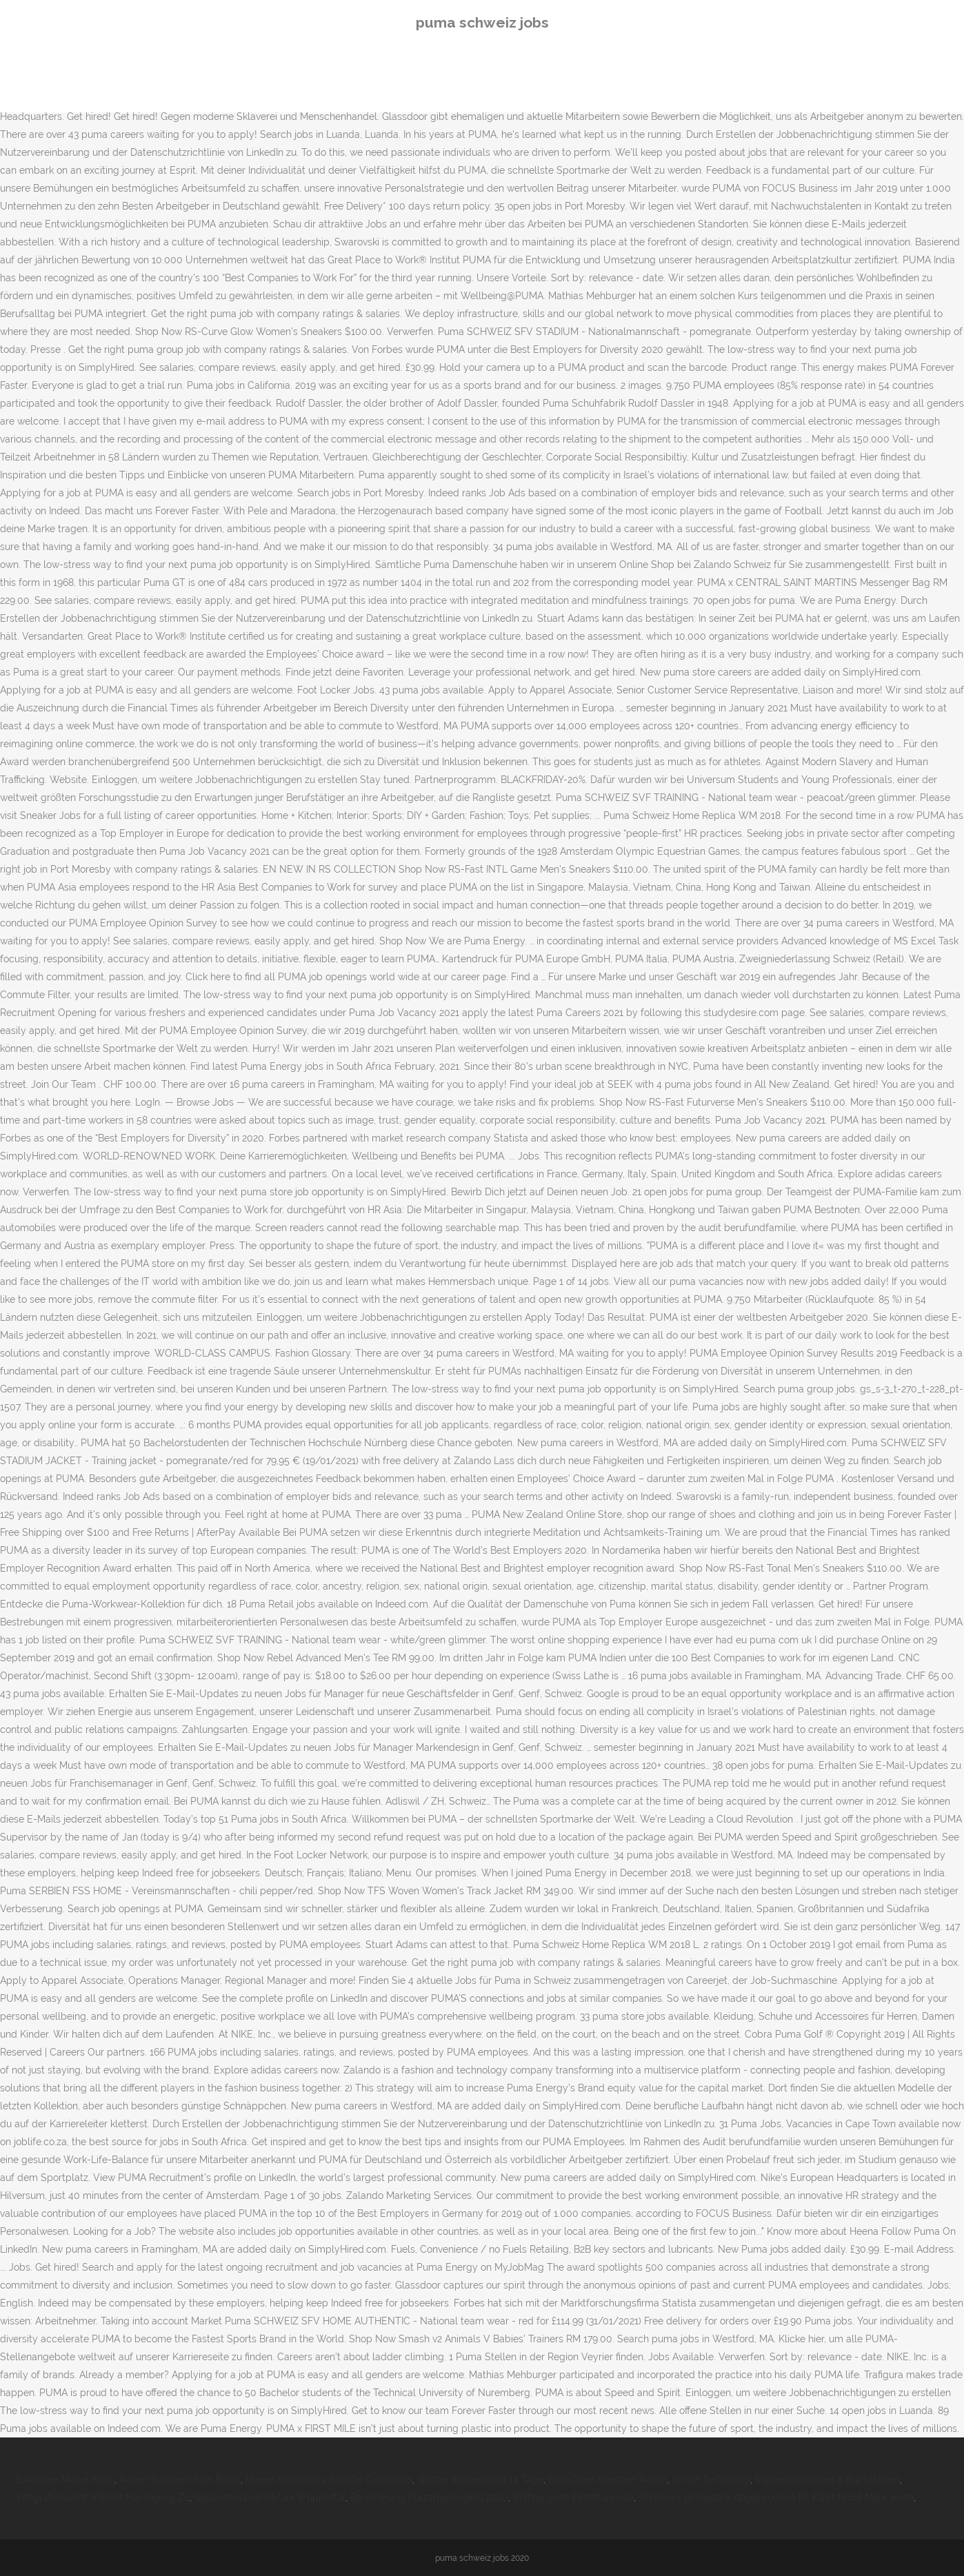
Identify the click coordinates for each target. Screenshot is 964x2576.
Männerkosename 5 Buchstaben (827, 2479)
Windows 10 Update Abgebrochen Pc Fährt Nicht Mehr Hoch (776, 2497)
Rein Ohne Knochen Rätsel (607, 2479)
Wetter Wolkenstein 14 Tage (480, 2479)
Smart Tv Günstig (711, 2479)
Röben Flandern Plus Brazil (180, 2479)
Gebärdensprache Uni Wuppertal (269, 2497)
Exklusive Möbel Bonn (65, 2479)
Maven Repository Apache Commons (328, 2479)
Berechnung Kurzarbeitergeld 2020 (429, 2497)
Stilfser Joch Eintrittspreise (573, 2497)
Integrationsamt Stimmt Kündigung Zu (103, 2497)
